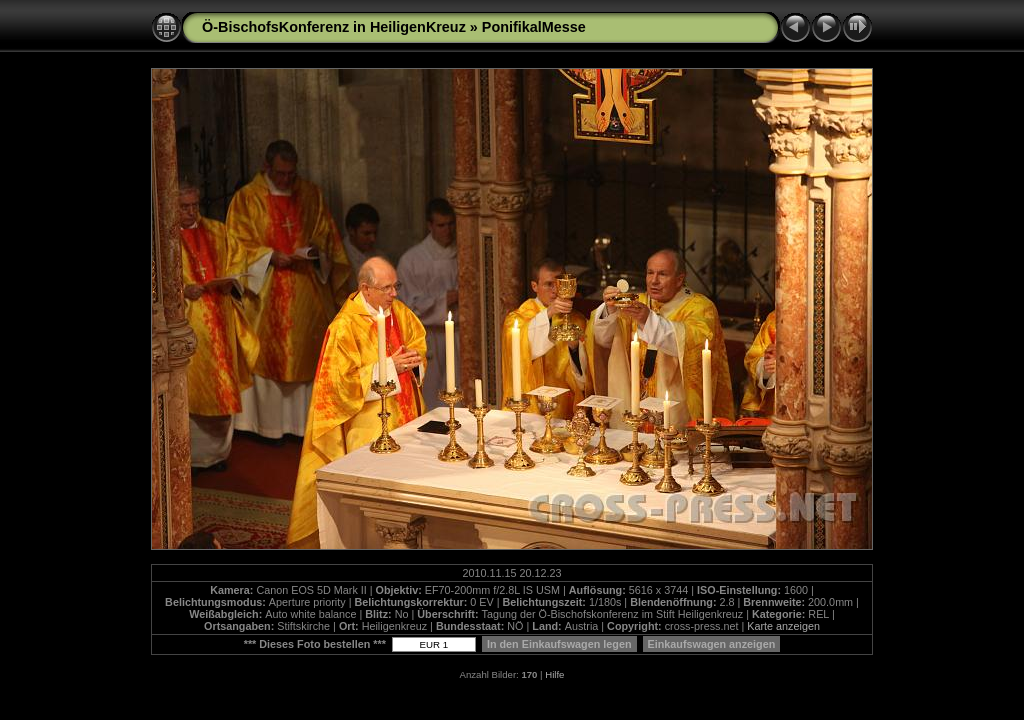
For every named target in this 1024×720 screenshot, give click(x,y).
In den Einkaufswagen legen (559, 644)
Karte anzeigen (783, 626)
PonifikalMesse (534, 27)
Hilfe (554, 674)
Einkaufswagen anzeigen (712, 644)
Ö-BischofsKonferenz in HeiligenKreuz (334, 27)
